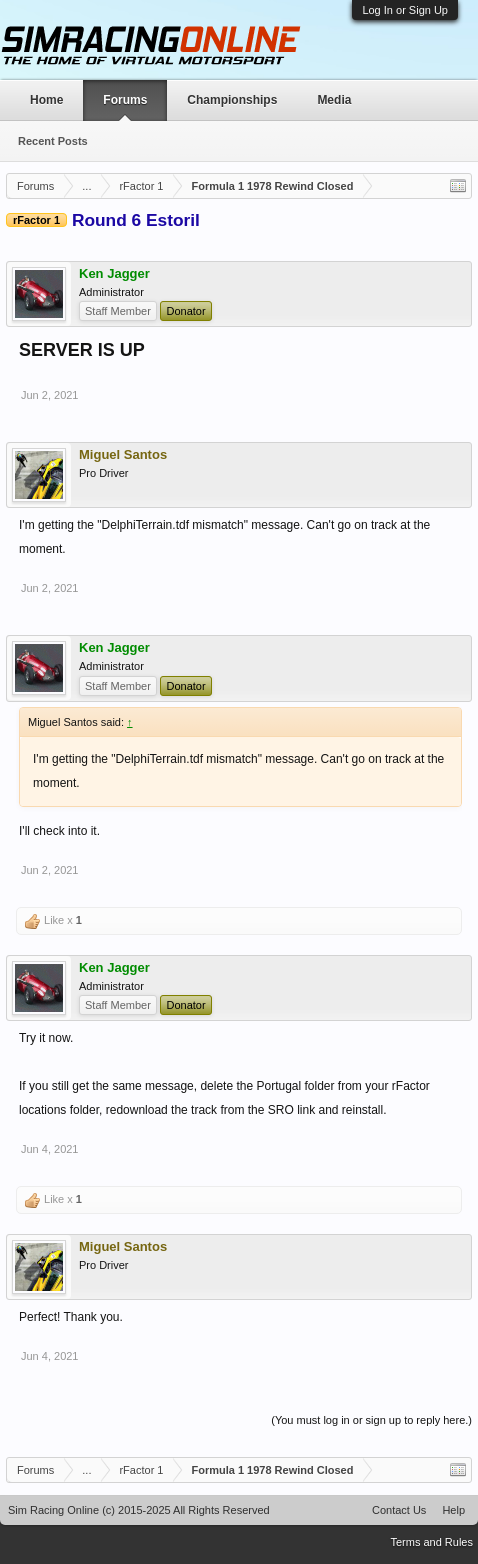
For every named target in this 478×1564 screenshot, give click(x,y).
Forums (125, 100)
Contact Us (399, 1510)
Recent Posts (53, 141)
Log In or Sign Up (405, 10)
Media (334, 100)
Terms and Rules (431, 1542)
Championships (232, 100)
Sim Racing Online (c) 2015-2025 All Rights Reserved (139, 1510)
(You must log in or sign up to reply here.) (371, 1420)
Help (453, 1510)
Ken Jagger (114, 274)
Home (46, 100)
